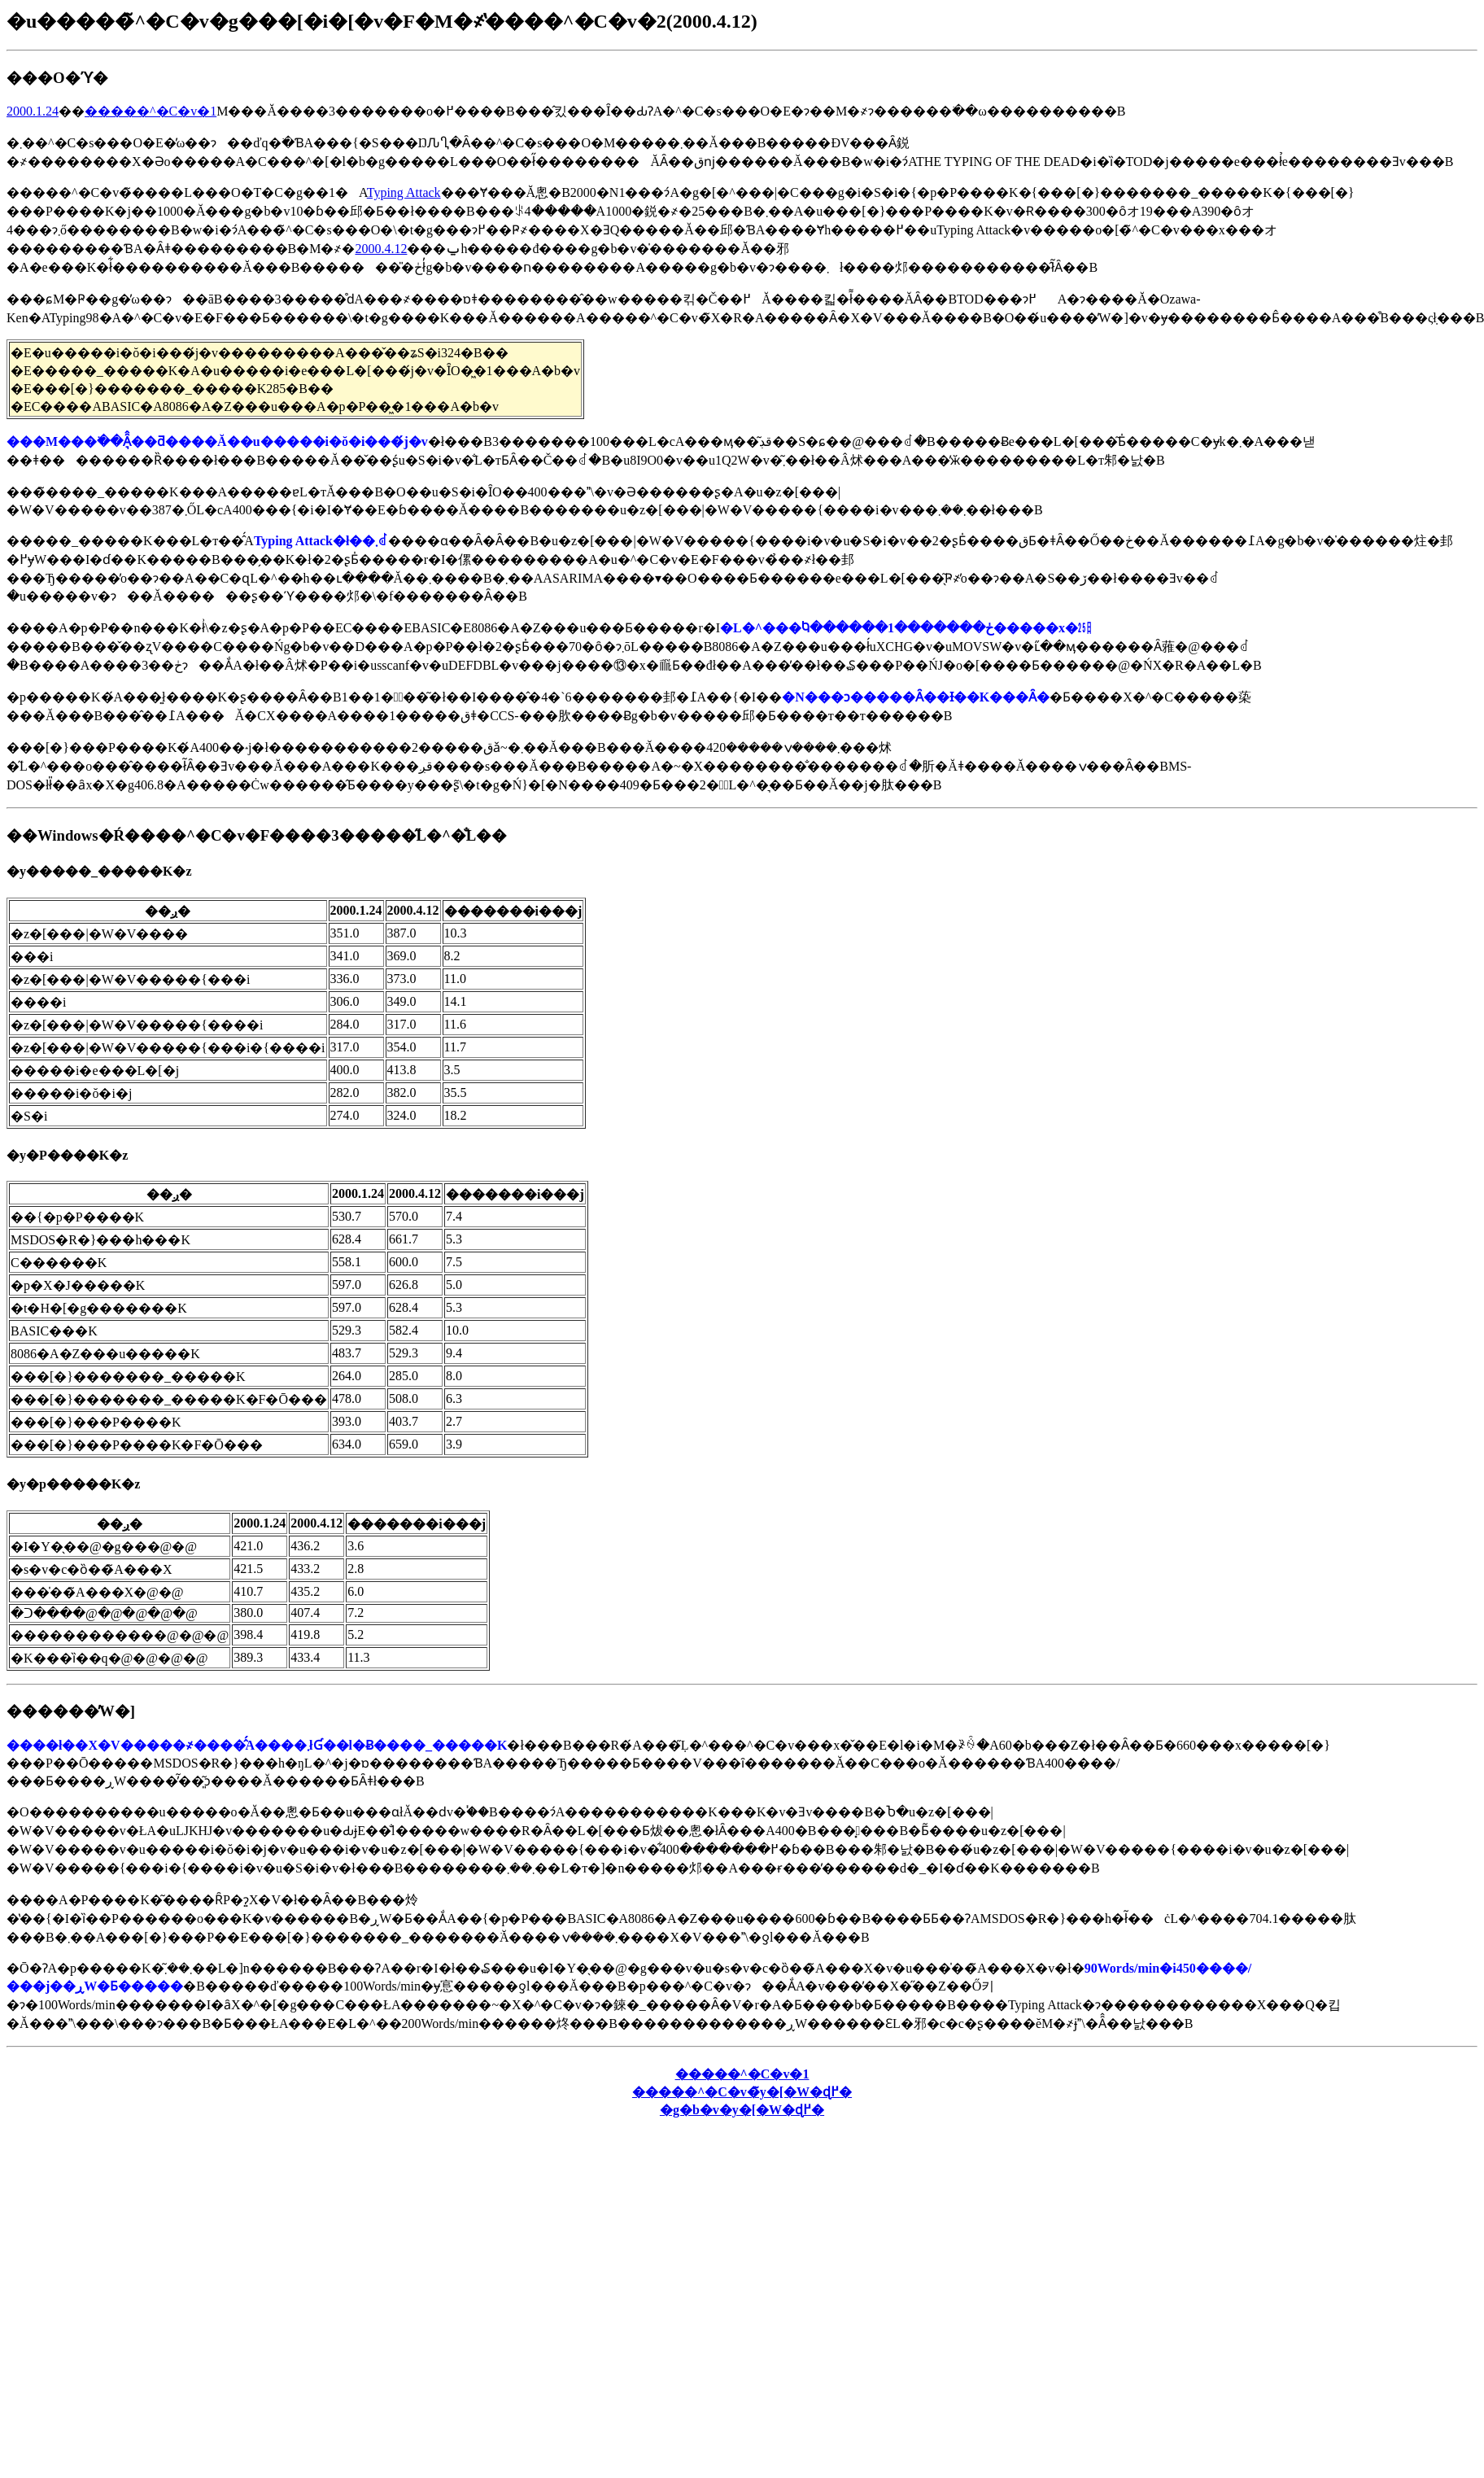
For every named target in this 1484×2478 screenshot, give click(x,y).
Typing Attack (404, 192)
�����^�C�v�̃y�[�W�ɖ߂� (742, 2092)
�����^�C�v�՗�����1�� (742, 2074)
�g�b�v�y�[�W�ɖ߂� (742, 2110)
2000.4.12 (381, 249)
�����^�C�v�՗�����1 (150, 111)
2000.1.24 (33, 111)
